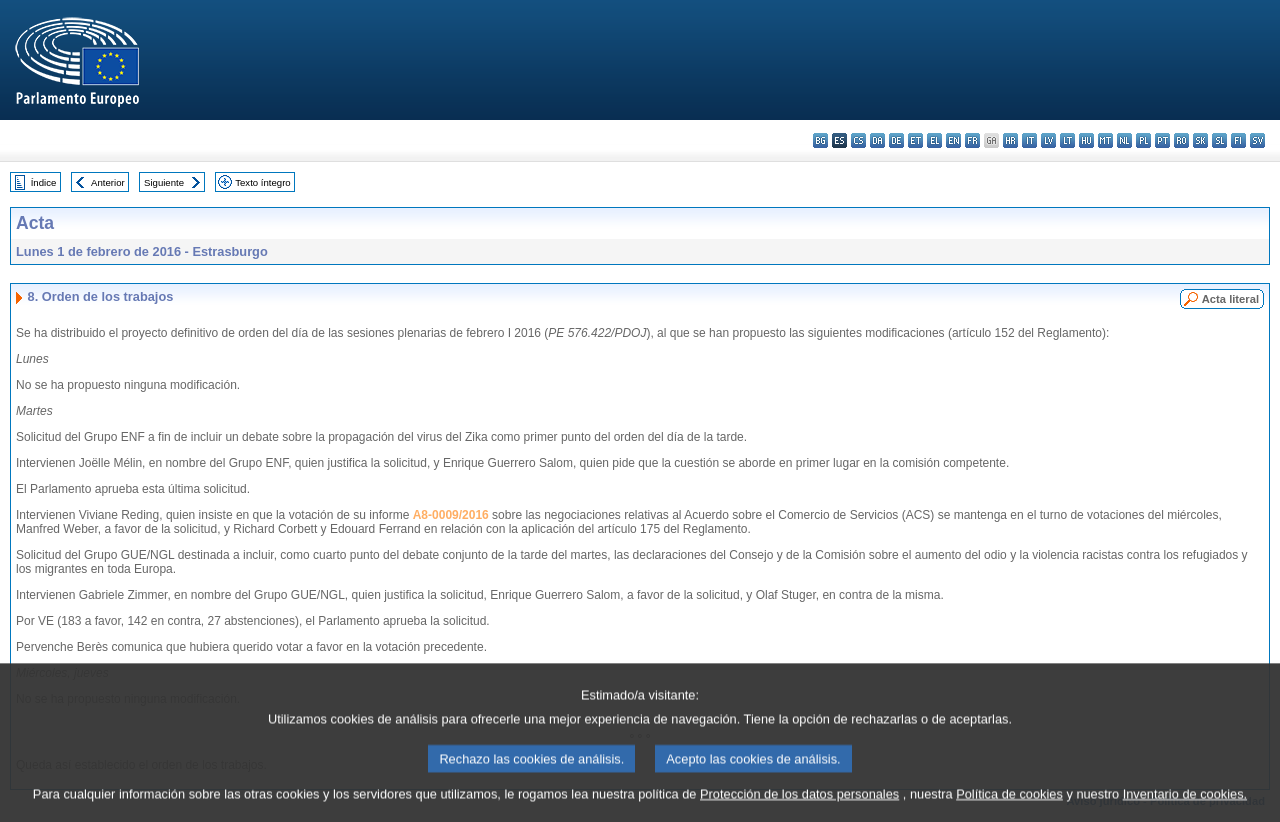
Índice (44, 182)
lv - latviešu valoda (1048, 140)
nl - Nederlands (1124, 140)
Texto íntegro (262, 182)
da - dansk (877, 140)
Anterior (108, 182)
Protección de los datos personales (799, 804)
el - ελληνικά (934, 140)
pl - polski (1143, 140)
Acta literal (1230, 299)
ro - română (1181, 140)
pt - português (1162, 140)
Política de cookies (1009, 804)
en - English (953, 140)
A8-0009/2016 (451, 515)
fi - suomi (1238, 140)
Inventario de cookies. (1185, 804)
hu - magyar (1086, 140)
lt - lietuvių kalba (1067, 140)
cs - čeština (858, 140)
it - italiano (1029, 140)
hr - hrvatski (1010, 140)
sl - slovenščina (1219, 140)
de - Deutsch (896, 140)
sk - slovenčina (1200, 140)
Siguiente (164, 182)
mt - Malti (1105, 140)
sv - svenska (1257, 140)
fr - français (972, 140)
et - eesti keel (915, 140)
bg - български (820, 140)
